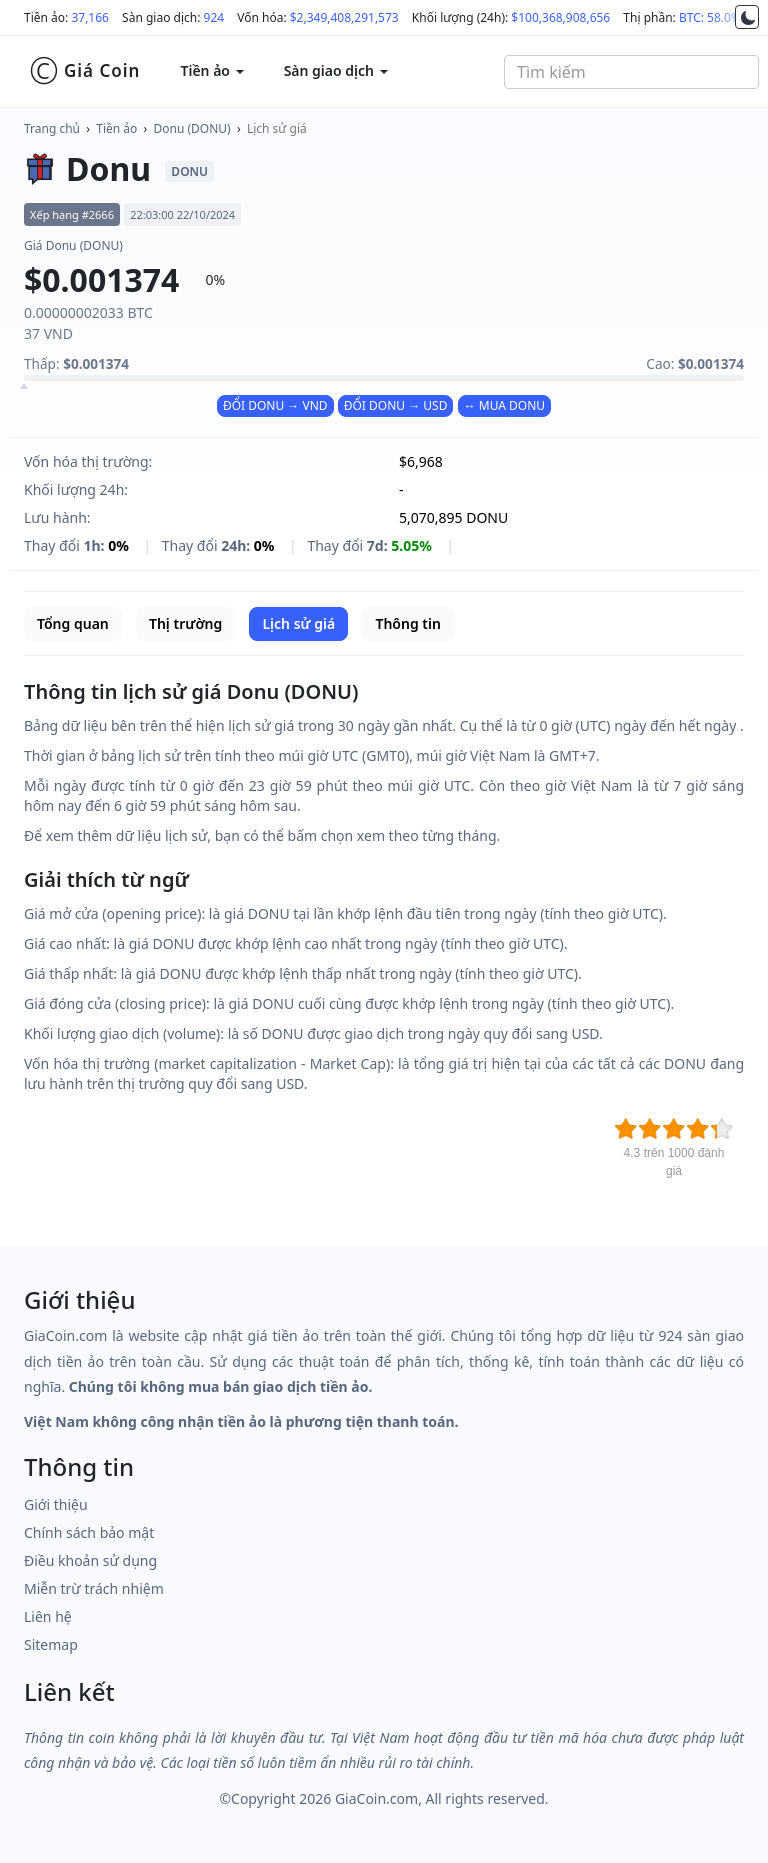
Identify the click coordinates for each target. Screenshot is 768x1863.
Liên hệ (48, 1616)
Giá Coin (84, 71)
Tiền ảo (116, 128)
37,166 (90, 17)
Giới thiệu (56, 1504)
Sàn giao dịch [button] (336, 70)
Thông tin (407, 623)
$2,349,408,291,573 (344, 17)
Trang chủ (52, 128)
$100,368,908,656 (560, 17)
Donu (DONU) (192, 128)
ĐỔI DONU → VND (275, 405)
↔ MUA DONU (504, 405)
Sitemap (51, 1644)
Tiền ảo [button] (211, 70)
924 (214, 17)
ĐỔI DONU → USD (396, 405)
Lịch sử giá (277, 128)
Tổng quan (73, 623)
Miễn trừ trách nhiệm (94, 1588)
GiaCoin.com (376, 1798)
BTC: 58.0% (710, 17)
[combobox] (631, 72)
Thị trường (185, 623)
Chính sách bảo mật (89, 1532)
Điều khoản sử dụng (90, 1560)
